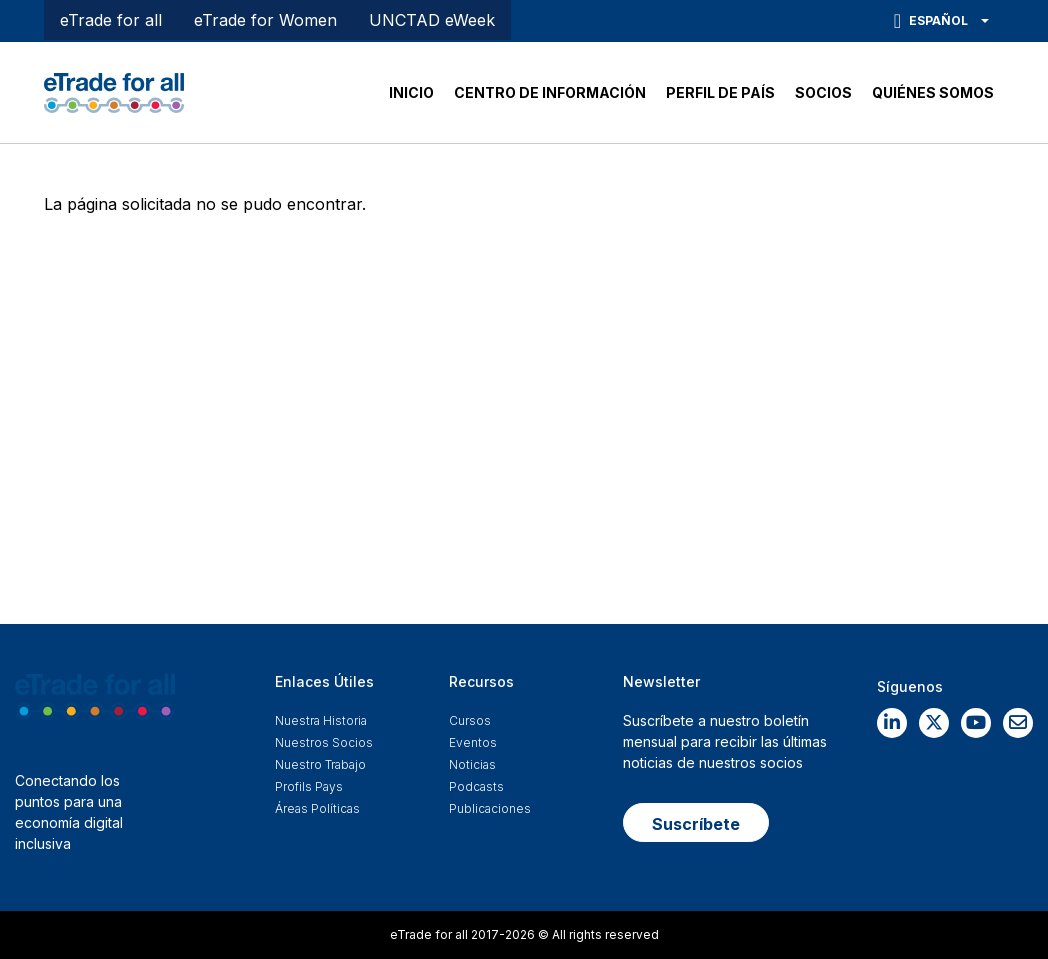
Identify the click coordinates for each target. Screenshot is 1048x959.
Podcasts (476, 786)
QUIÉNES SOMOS (933, 92)
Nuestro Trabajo (320, 764)
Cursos (470, 720)
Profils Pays (309, 786)
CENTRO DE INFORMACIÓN (550, 92)
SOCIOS (823, 92)
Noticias (472, 764)
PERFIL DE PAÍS (720, 92)
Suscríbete (696, 824)
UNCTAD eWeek (432, 20)
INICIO (411, 92)
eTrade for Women (265, 20)
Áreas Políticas (317, 808)
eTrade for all (111, 20)
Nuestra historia (321, 720)
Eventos (473, 742)
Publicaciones (490, 808)
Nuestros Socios (324, 742)
